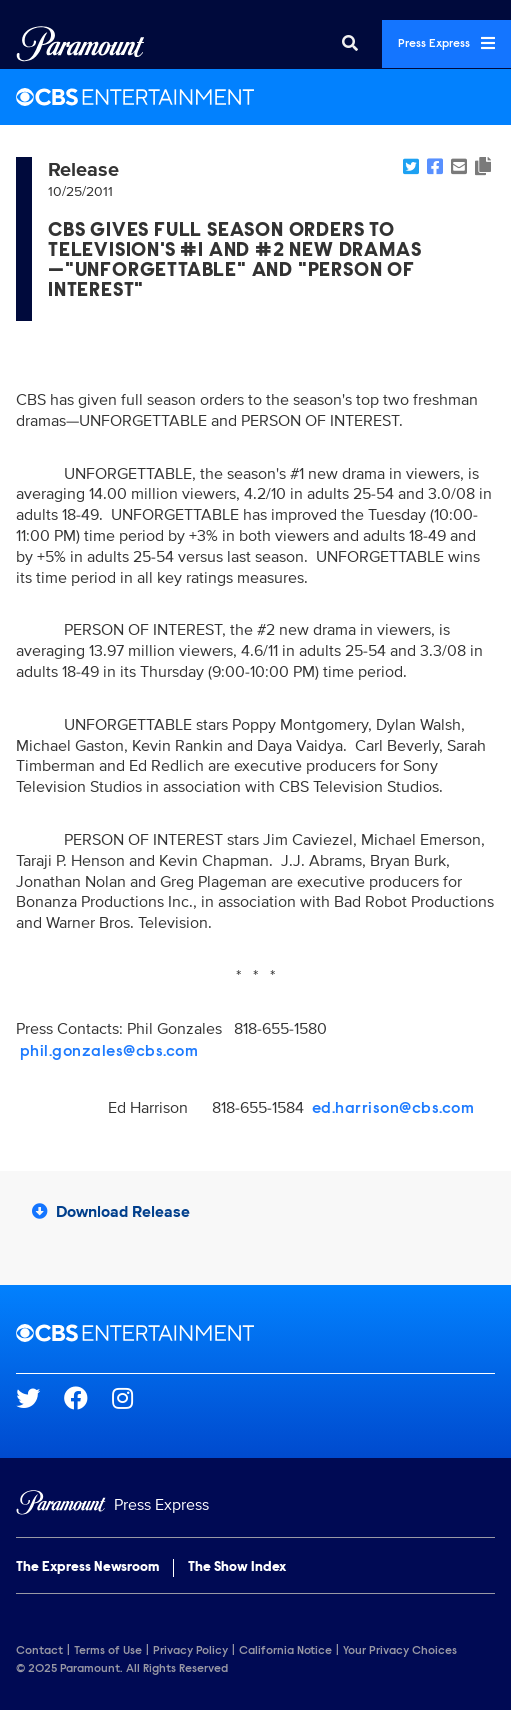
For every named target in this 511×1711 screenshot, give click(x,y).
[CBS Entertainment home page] (255, 1333)
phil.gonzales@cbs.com (109, 1052)
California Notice (285, 1651)
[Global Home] (80, 44)
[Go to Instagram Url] (134, 1398)
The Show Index (237, 1568)
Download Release (111, 1212)
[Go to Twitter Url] (40, 1398)
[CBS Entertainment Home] (255, 97)
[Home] (255, 1505)
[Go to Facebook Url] (88, 1398)
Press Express (446, 43)
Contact (39, 1651)
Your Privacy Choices (400, 1651)
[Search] (350, 44)
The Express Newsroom (87, 1568)
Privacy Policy (190, 1651)
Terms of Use (108, 1651)
